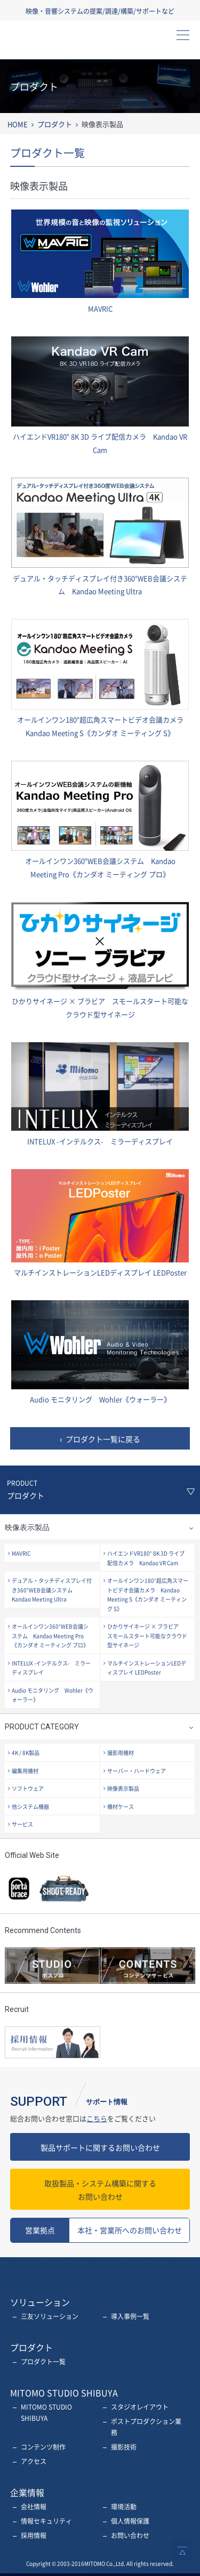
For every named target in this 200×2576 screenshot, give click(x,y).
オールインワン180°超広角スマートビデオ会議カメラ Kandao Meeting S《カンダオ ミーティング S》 (147, 1594)
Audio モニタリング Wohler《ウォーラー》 (52, 1695)
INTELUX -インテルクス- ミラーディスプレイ (51, 1668)
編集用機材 (25, 1771)
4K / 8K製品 (25, 1753)
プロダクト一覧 (43, 2361)
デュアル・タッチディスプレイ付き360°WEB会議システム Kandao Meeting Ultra (52, 1589)
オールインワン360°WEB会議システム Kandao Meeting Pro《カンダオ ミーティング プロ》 (50, 1635)
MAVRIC (21, 1553)
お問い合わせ (100, 2189)
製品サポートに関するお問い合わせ (100, 2147)
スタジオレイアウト (140, 2407)
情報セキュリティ (46, 2521)
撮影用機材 (120, 1753)
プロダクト (54, 124)
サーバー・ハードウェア (136, 1771)
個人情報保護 (130, 2521)
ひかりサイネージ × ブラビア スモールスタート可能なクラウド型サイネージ (147, 1635)
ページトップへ (182, 2550)
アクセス (33, 2461)
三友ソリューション (49, 2316)
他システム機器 (30, 1806)
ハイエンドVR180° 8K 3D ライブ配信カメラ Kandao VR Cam (146, 1558)
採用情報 (33, 2535)
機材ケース (120, 1806)
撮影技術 (124, 2447)
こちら (96, 2118)
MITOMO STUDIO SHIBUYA (46, 2412)
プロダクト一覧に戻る (103, 1439)
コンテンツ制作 (43, 2447)
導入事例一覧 (130, 2316)
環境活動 (124, 2506)
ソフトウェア (28, 1788)
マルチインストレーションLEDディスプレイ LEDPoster (146, 1668)
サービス (22, 1824)
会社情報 (33, 2506)
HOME (17, 124)
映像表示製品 (123, 1788)
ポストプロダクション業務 (146, 2427)
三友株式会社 (56, 43)
